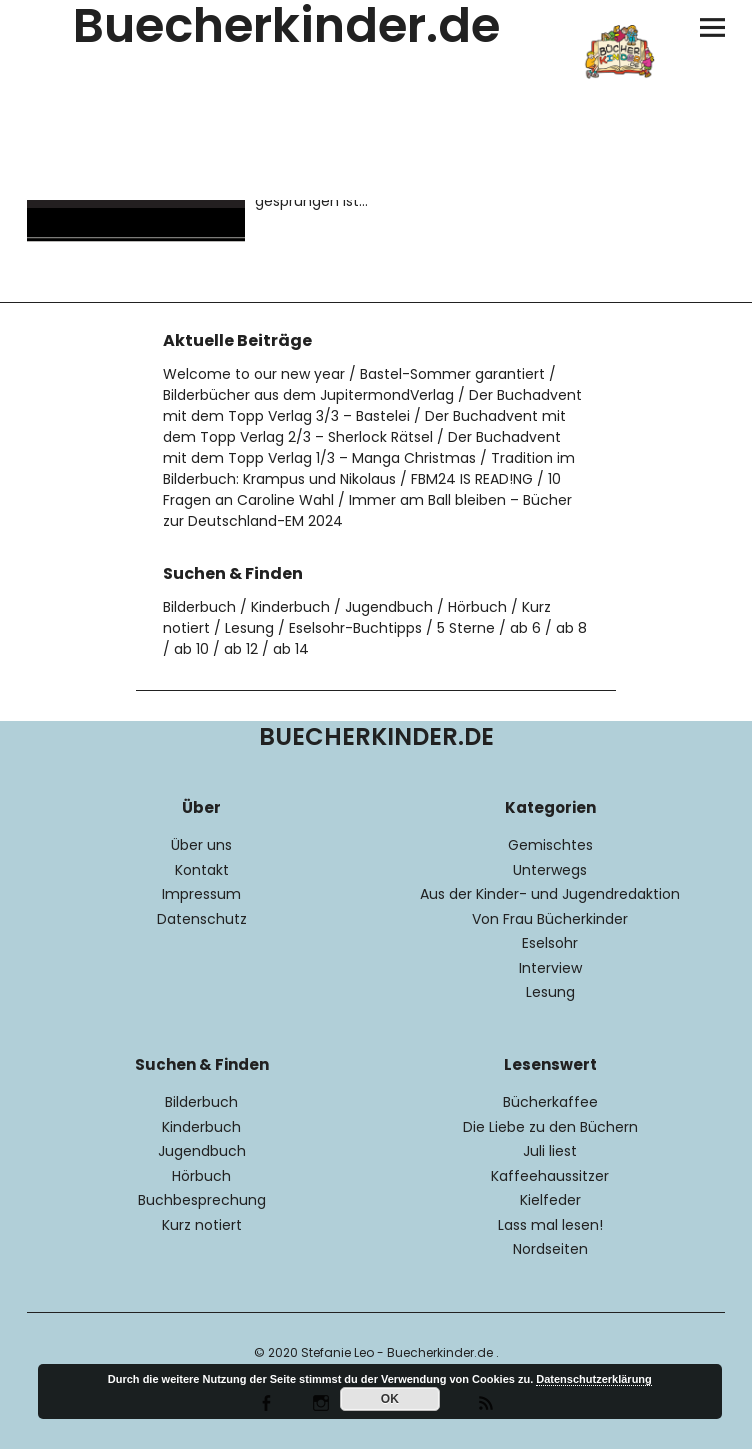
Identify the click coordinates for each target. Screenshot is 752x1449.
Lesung (249, 628)
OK (390, 1399)
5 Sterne (466, 628)
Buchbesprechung (202, 1200)
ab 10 (191, 649)
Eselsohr (550, 943)
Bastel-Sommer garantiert (452, 374)
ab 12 (241, 649)
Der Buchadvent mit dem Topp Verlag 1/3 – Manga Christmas (362, 447)
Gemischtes (550, 845)
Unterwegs (550, 870)
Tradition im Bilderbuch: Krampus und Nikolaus (369, 468)
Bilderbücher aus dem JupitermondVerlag (308, 395)
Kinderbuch (290, 607)
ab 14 (291, 649)
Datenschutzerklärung (594, 1379)
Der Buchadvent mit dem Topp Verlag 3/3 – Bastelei (372, 405)
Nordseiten (550, 1249)
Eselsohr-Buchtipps (355, 628)
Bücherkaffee (550, 1102)
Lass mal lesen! (550, 1225)
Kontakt (202, 870)
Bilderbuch (199, 607)
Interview (550, 968)
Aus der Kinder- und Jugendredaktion (550, 894)
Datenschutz (202, 919)
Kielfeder (550, 1200)
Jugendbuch (389, 607)
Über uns (201, 845)
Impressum (201, 894)
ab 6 (525, 628)
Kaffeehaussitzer (550, 1176)
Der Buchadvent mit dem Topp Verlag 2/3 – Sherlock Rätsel (364, 426)
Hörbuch (477, 607)
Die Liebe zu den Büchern (550, 1127)
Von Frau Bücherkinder (550, 919)
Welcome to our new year (254, 374)
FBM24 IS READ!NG (472, 479)
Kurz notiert (202, 1225)
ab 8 (571, 628)
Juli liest (550, 1151)
